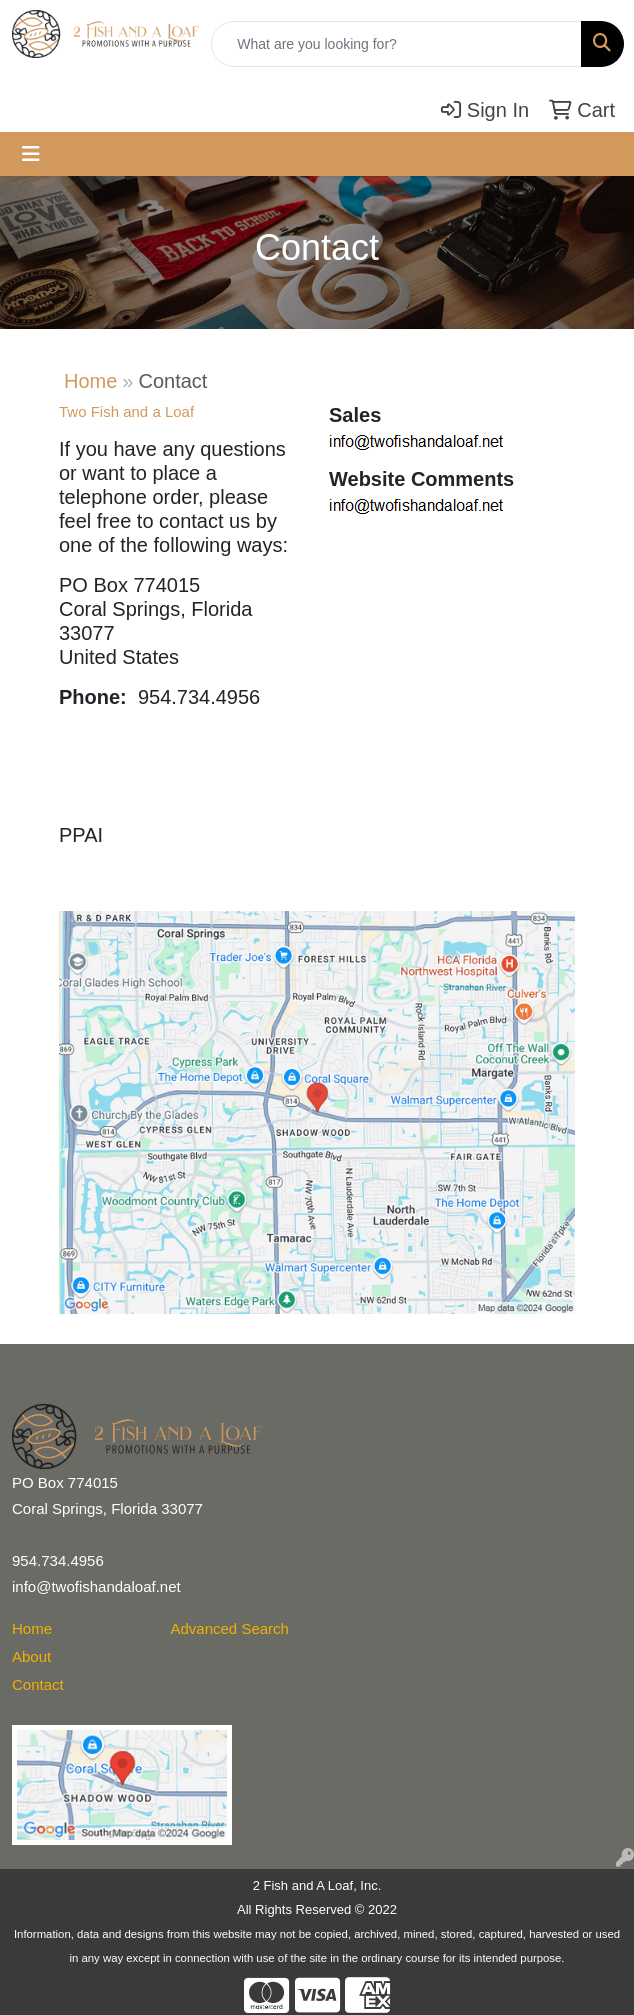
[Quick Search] (396, 44)
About (31, 1656)
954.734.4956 (58, 1560)
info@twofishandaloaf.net (96, 1586)
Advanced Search (230, 1628)
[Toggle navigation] (31, 154)
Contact (38, 1684)
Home (90, 381)
